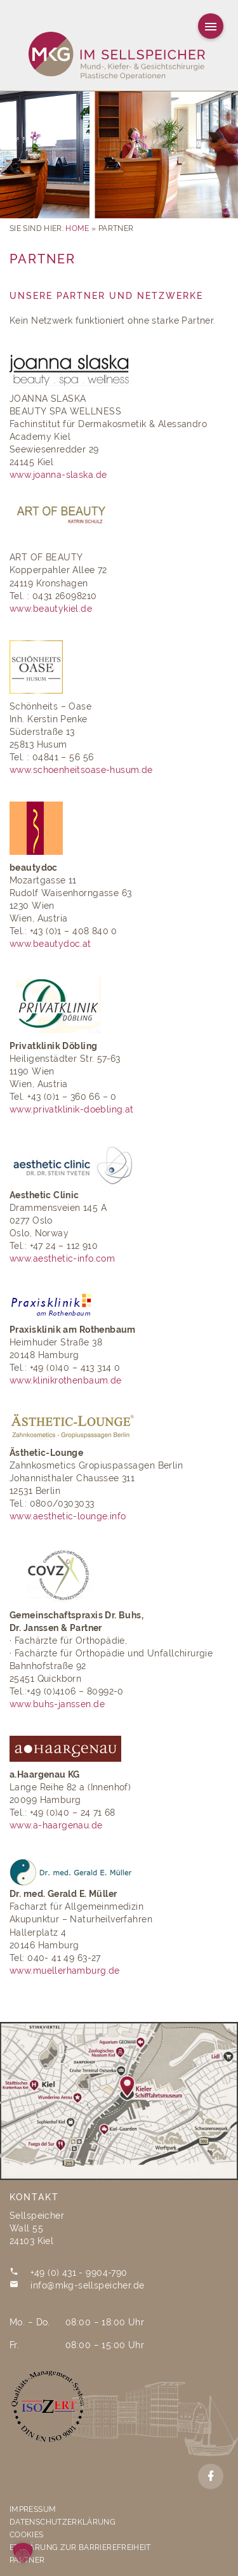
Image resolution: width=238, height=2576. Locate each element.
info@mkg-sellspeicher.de (87, 2285)
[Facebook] (210, 2476)
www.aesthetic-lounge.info (68, 1516)
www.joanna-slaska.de (58, 475)
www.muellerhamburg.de (65, 1970)
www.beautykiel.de (51, 609)
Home (77, 228)
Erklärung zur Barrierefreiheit (80, 2547)
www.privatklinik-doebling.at (72, 1109)
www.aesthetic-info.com (62, 1258)
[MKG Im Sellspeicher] (119, 57)
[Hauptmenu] (210, 26)
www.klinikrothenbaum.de (67, 1380)
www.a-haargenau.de (56, 1825)
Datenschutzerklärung (63, 2522)
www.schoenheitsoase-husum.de (81, 770)
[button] (23, 2553)
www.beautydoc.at (50, 944)
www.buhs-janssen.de (57, 1704)
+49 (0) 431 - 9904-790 (78, 2273)
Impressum (33, 2509)
